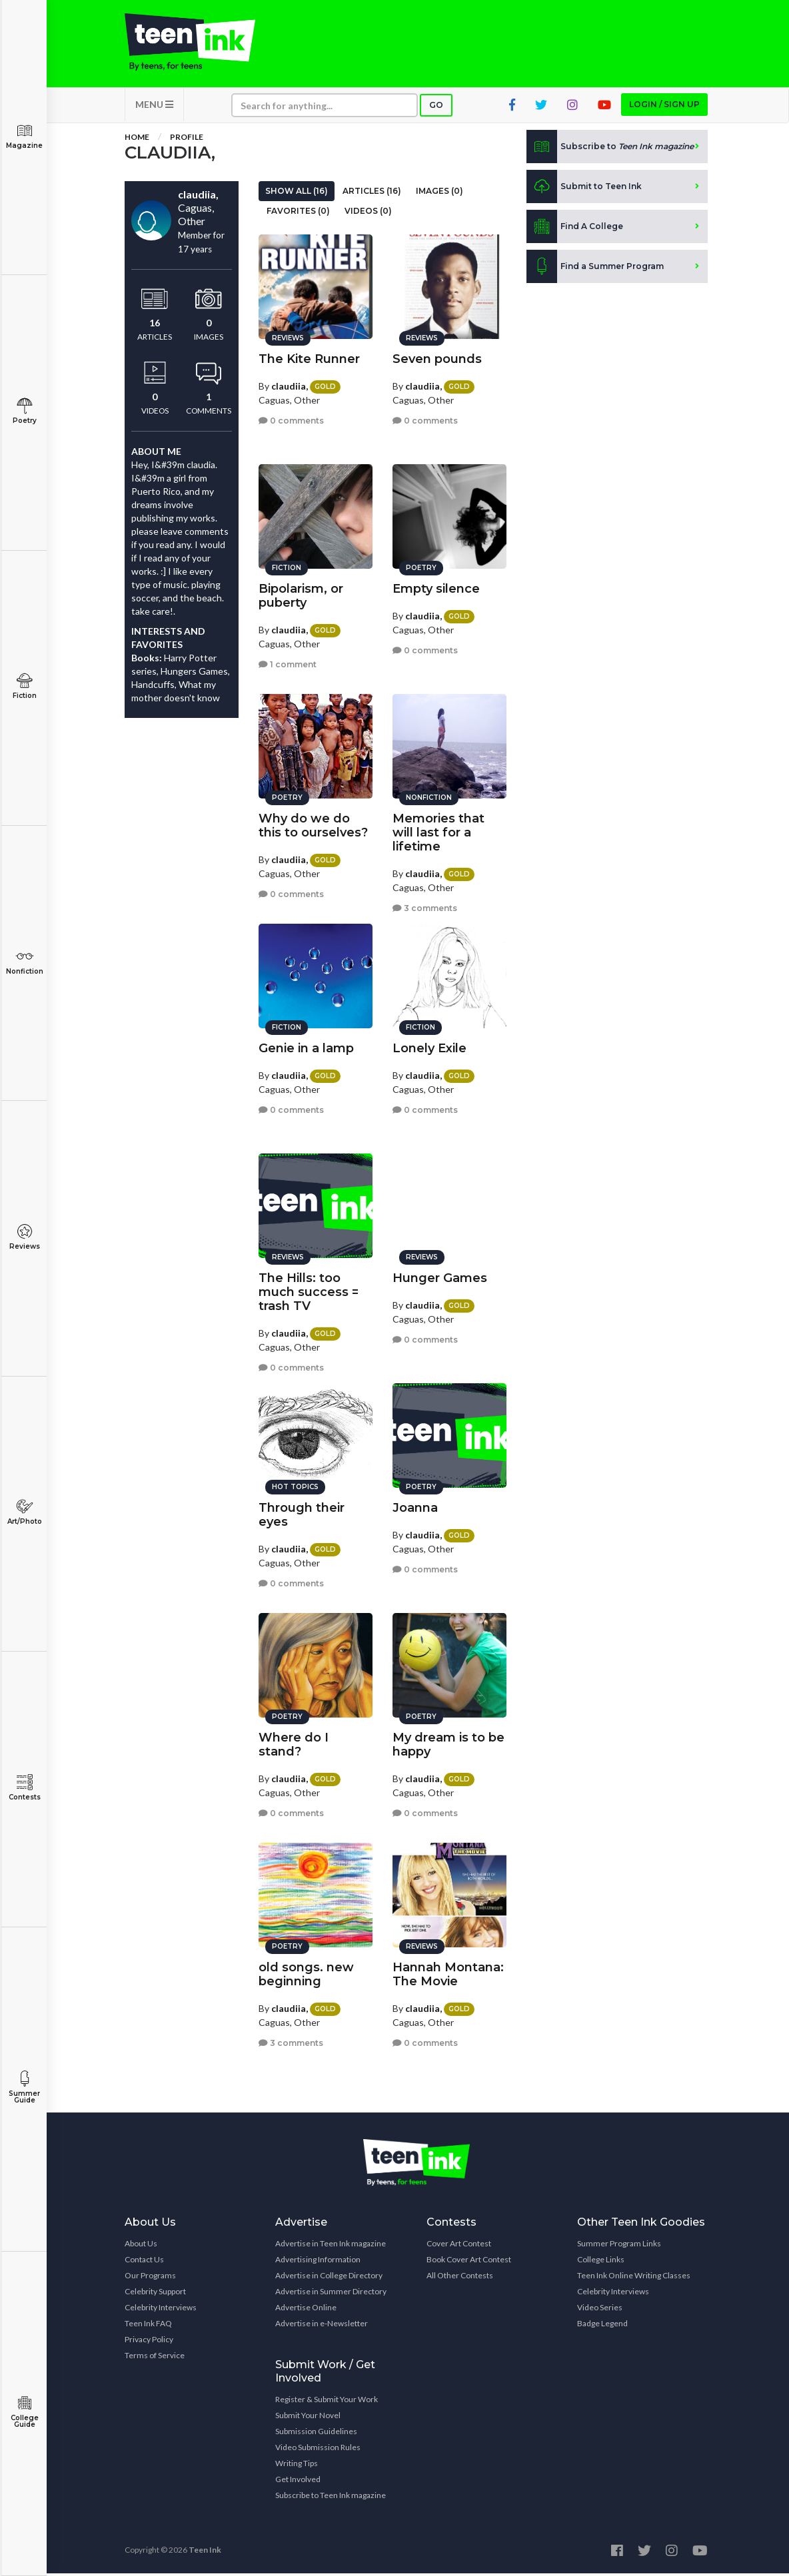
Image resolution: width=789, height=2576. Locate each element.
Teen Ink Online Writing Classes (633, 2278)
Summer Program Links (619, 2246)
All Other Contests (459, 2278)
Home (137, 140)
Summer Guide (24, 2087)
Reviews (24, 1237)
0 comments (291, 419)
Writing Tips (296, 2466)
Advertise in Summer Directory (331, 2294)
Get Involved (298, 2482)
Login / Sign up (664, 107)
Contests (24, 1787)
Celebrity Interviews (161, 2310)
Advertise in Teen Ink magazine (330, 2246)
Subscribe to (610, 149)
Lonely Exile (429, 1046)
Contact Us (144, 2262)
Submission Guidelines (316, 2434)
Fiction (24, 686)
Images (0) (439, 193)
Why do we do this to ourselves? (313, 823)
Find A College (574, 229)
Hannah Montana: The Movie (448, 1972)
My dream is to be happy (448, 1742)
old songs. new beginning (306, 1972)
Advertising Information (318, 2262)
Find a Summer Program (595, 269)
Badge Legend (602, 2326)
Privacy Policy (149, 2342)
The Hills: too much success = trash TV (309, 1290)
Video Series (599, 2310)
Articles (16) (372, 193)
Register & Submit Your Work (326, 2402)
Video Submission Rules (318, 2450)
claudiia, (289, 384)
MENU (154, 107)
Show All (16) (296, 193)
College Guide (24, 2412)
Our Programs (150, 2278)
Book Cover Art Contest (468, 2262)
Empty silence (436, 586)
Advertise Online (306, 2310)
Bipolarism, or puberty (301, 593)
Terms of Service (155, 2358)
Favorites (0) (298, 213)
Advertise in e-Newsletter (321, 2326)
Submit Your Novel (308, 2418)
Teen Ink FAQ (148, 2326)
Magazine (24, 136)
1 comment (288, 663)
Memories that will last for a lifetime (438, 830)
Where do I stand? (294, 1742)
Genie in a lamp (306, 1046)
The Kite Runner (309, 357)
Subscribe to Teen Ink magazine (330, 2498)
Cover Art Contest (458, 2246)
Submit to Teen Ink (584, 189)
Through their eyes (302, 1512)
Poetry (24, 411)
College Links (600, 2262)
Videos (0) (368, 213)
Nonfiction (24, 962)
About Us (141, 2246)
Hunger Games (440, 1276)
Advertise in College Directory (329, 2278)
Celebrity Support (155, 2294)
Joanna (415, 1505)
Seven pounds (437, 357)
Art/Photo (24, 1512)
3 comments (425, 907)
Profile (186, 140)
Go (436, 108)
